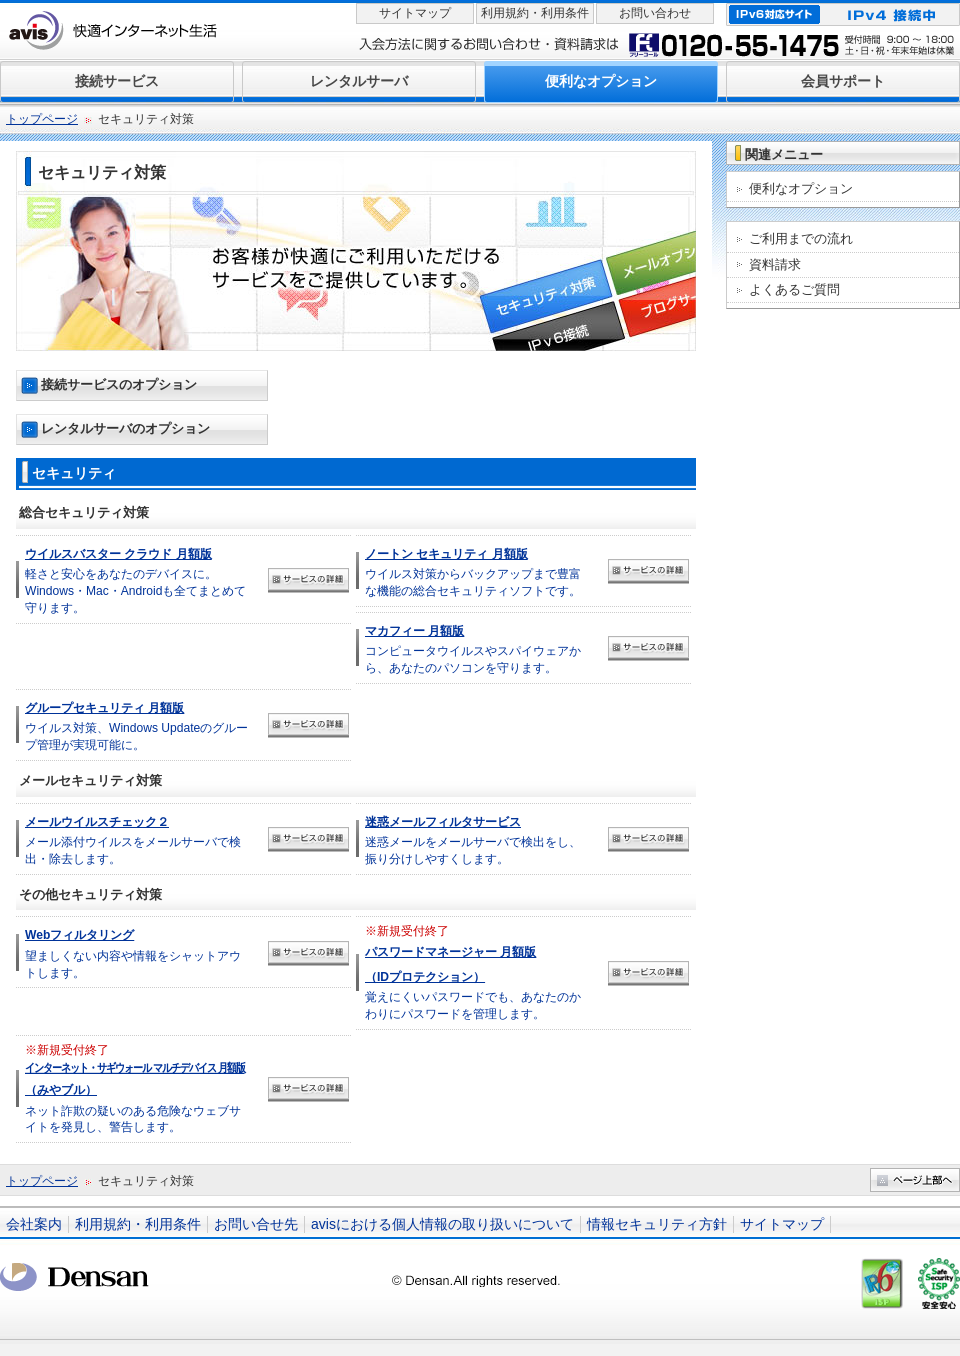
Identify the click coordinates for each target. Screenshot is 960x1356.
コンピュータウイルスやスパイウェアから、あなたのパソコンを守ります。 (473, 649)
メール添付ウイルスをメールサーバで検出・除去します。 (133, 840)
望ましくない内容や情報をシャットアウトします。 (133, 953)
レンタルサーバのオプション (125, 428)
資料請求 (775, 264)
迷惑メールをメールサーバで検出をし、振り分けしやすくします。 (473, 840)
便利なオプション (801, 188)
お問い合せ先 (256, 1224)
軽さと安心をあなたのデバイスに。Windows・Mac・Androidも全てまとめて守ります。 (135, 581)
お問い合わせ (655, 13)
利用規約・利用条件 (535, 13)
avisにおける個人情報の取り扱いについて (442, 1224)
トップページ (42, 119)
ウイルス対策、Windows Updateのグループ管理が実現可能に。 (136, 726)
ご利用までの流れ (801, 238)
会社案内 (34, 1224)
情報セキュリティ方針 (657, 1224)
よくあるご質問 (794, 289)
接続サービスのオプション (119, 384)
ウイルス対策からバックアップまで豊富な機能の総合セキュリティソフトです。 (473, 572)
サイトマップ (415, 13)
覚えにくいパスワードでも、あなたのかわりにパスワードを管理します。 (473, 972)
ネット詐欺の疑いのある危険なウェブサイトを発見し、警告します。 (135, 1089)
